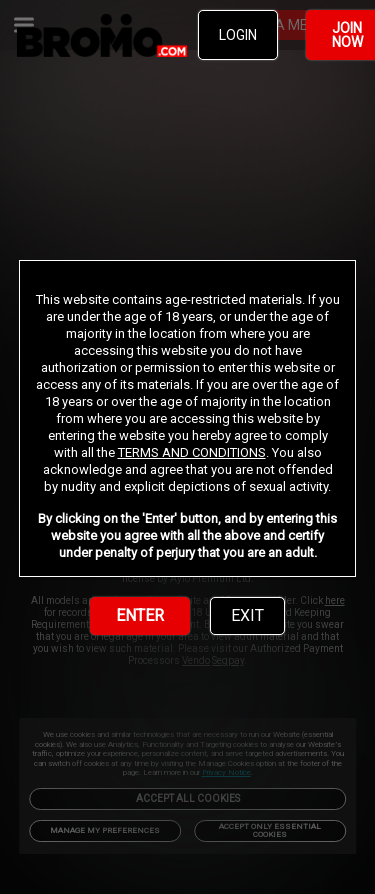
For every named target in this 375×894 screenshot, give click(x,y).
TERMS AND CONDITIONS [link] (192, 452)
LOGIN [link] (238, 35)
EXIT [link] (247, 615)
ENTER (140, 615)
